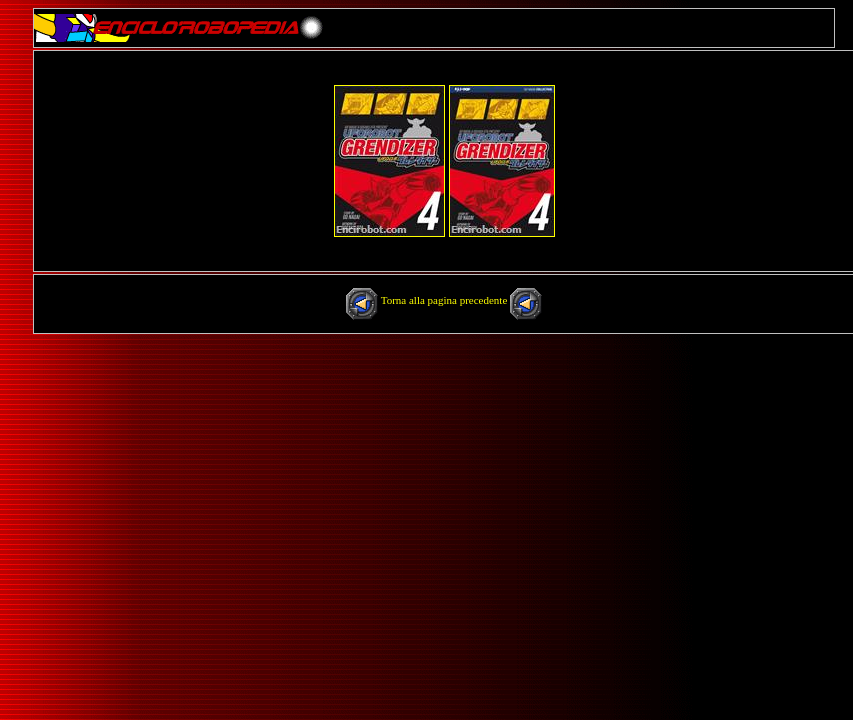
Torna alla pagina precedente (445, 300)
